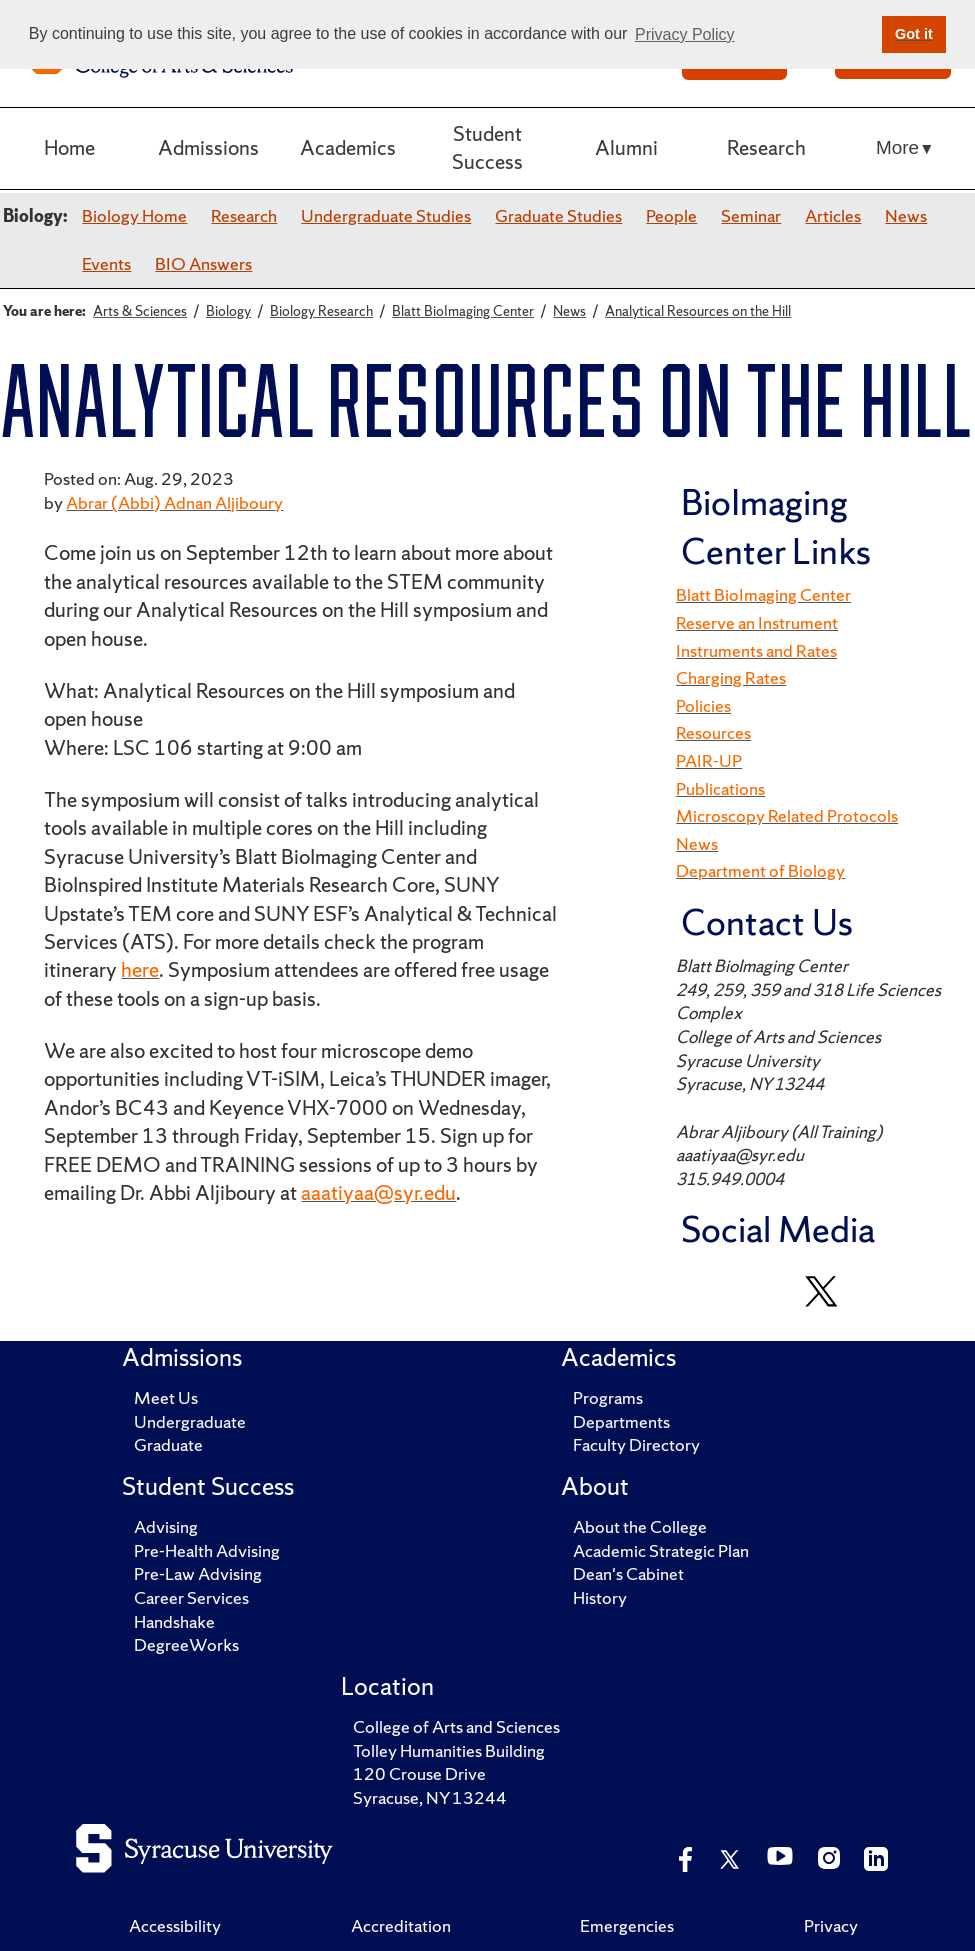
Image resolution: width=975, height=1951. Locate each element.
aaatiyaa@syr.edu (378, 1192)
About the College (640, 1527)
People (671, 216)
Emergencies (627, 1926)
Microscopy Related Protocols (787, 816)
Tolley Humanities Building (449, 1751)
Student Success (487, 147)
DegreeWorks (186, 1645)
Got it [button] (914, 34)
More (897, 147)
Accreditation (401, 1926)
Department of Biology (760, 871)
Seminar (751, 216)
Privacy (831, 1926)
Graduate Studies (558, 216)
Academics (348, 147)
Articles (833, 216)
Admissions (208, 147)
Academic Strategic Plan (661, 1551)
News (906, 216)
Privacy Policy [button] (685, 34)
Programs (608, 1398)
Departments (621, 1422)
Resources (713, 733)
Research (766, 147)
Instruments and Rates (756, 651)
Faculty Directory (636, 1445)
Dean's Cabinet (628, 1574)
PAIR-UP (709, 761)
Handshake (174, 1622)
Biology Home (134, 216)
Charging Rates (731, 678)
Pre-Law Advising (198, 1574)
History (600, 1598)
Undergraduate (190, 1422)
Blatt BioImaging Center (763, 595)
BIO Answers (203, 264)
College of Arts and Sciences (456, 1727)
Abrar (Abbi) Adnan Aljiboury (174, 503)
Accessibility (175, 1926)
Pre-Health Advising (207, 1551)
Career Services (191, 1598)
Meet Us (166, 1398)
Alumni (626, 147)
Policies (703, 706)
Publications (720, 789)
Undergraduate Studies (386, 216)
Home (69, 147)
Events (106, 264)
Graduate (168, 1445)
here (140, 969)
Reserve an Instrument (757, 623)
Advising (166, 1527)
